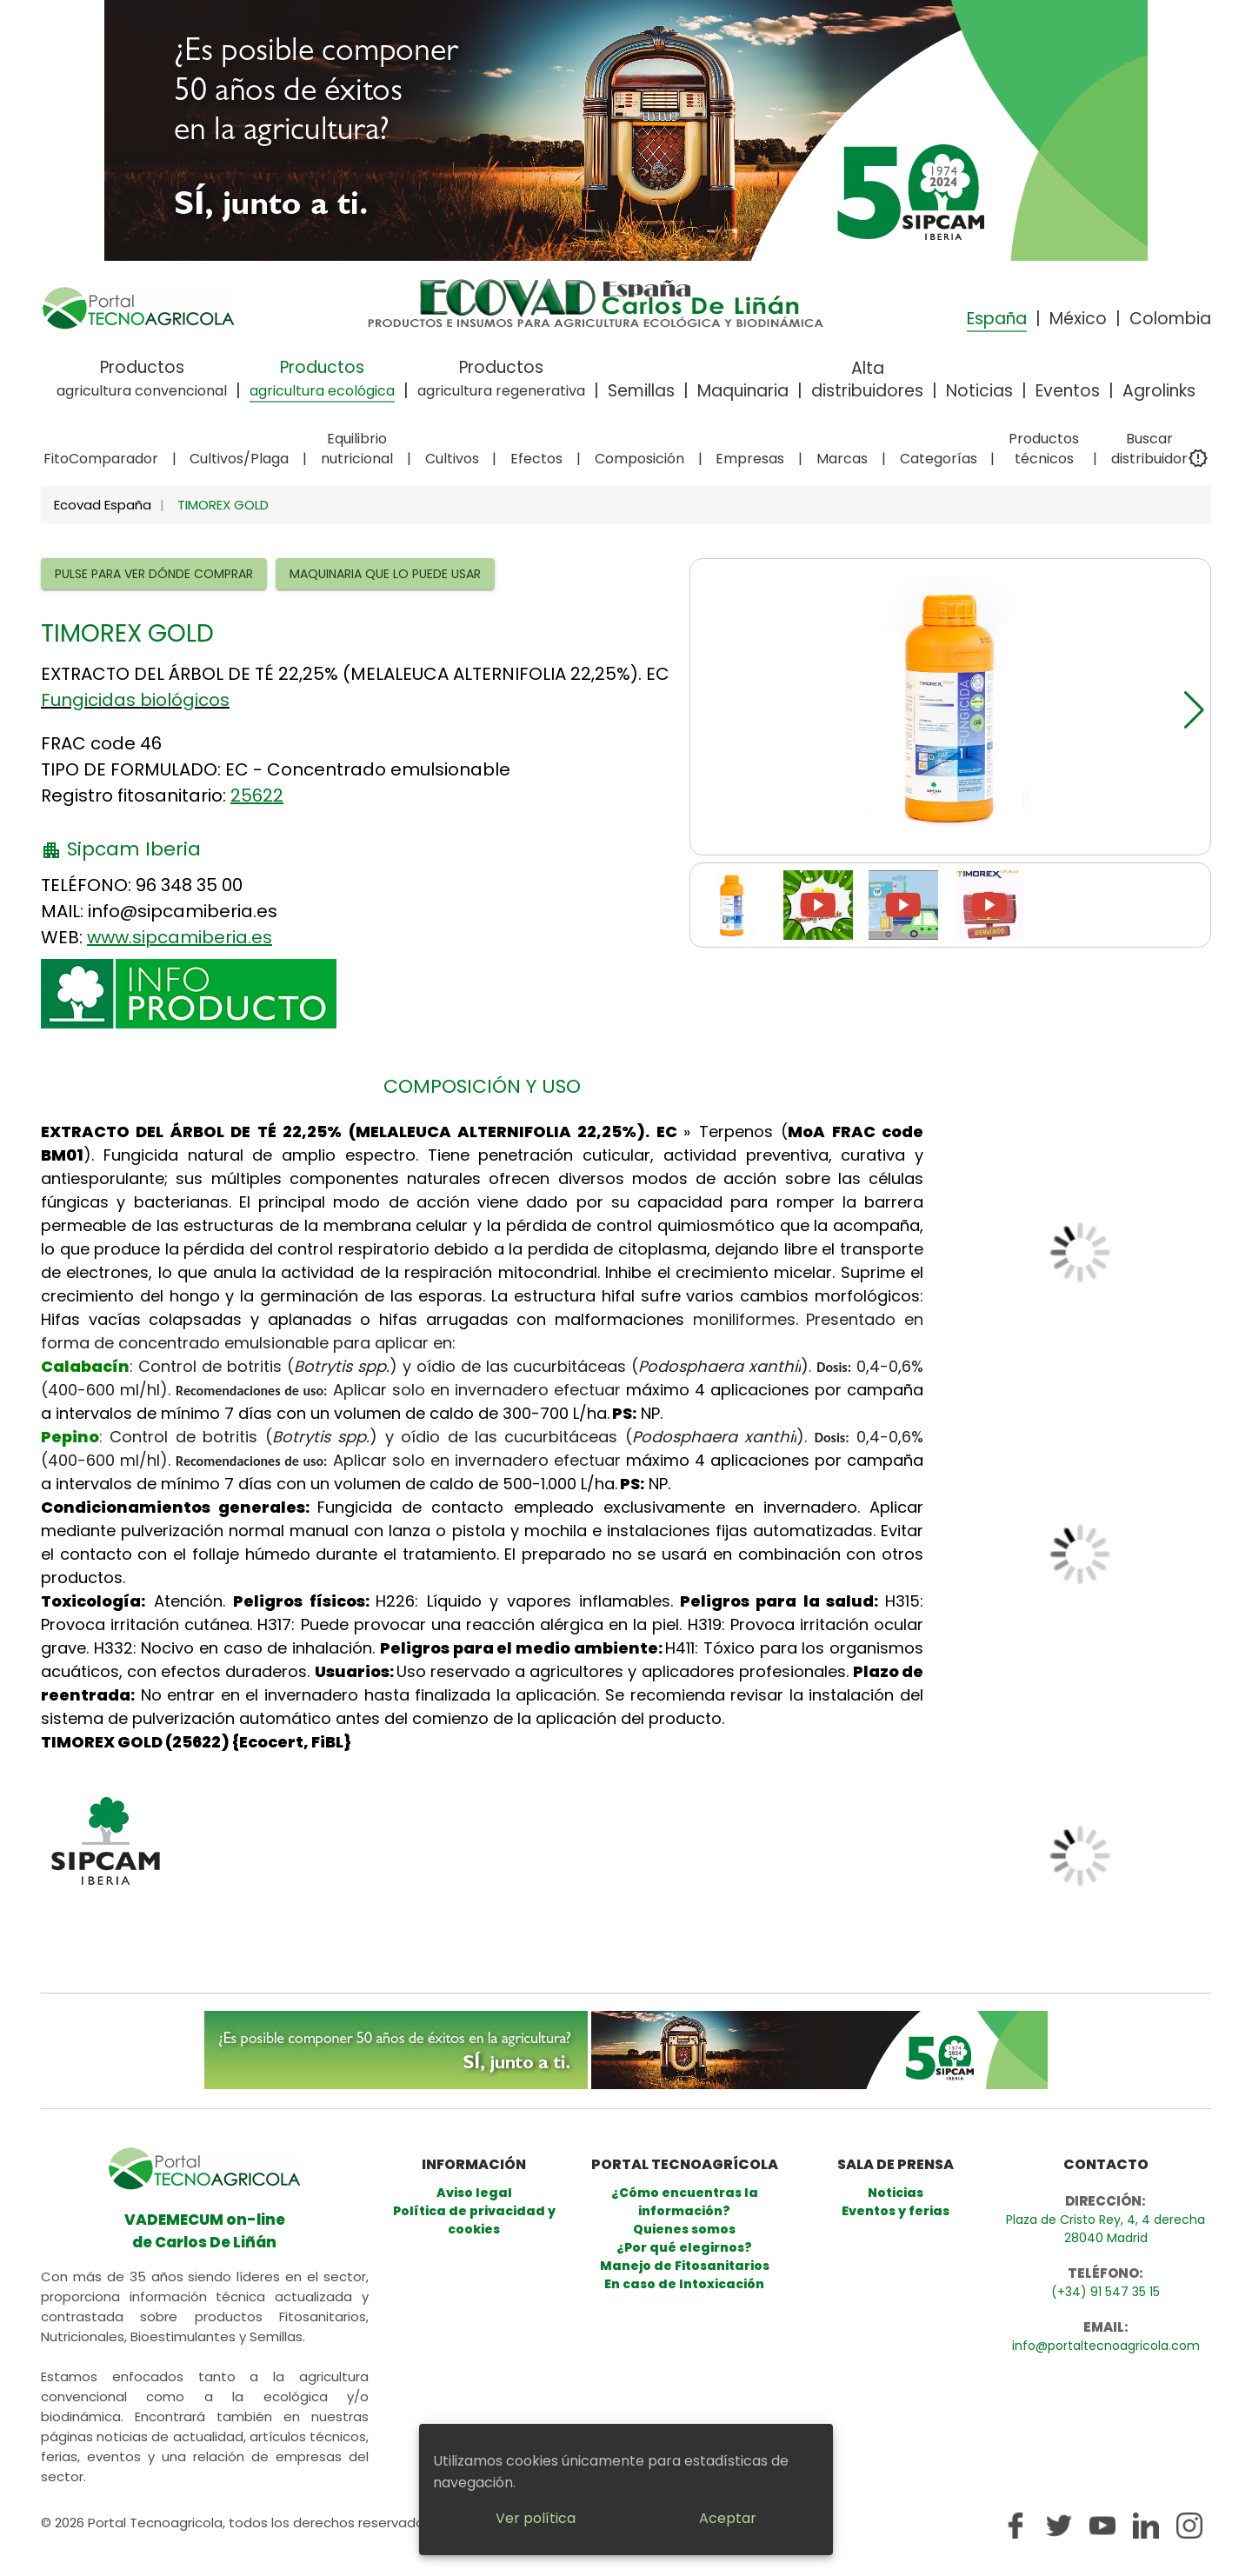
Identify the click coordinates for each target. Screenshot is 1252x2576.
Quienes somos (684, 2229)
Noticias (979, 391)
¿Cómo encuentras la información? (684, 2202)
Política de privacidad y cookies (474, 2220)
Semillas (641, 391)
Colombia (1170, 318)
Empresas (750, 459)
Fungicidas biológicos (135, 700)
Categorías (938, 459)
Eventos (1068, 391)
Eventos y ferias (895, 2211)
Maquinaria (743, 391)
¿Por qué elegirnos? (684, 2247)
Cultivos (452, 459)
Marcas (842, 459)
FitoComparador (100, 459)
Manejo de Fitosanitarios (684, 2265)
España (997, 318)
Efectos (536, 459)
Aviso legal (474, 2192)
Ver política (536, 2518)
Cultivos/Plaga (239, 459)
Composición (639, 459)
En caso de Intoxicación (684, 2284)
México (1078, 318)
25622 (256, 795)
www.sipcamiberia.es (179, 937)
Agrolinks (1158, 391)
